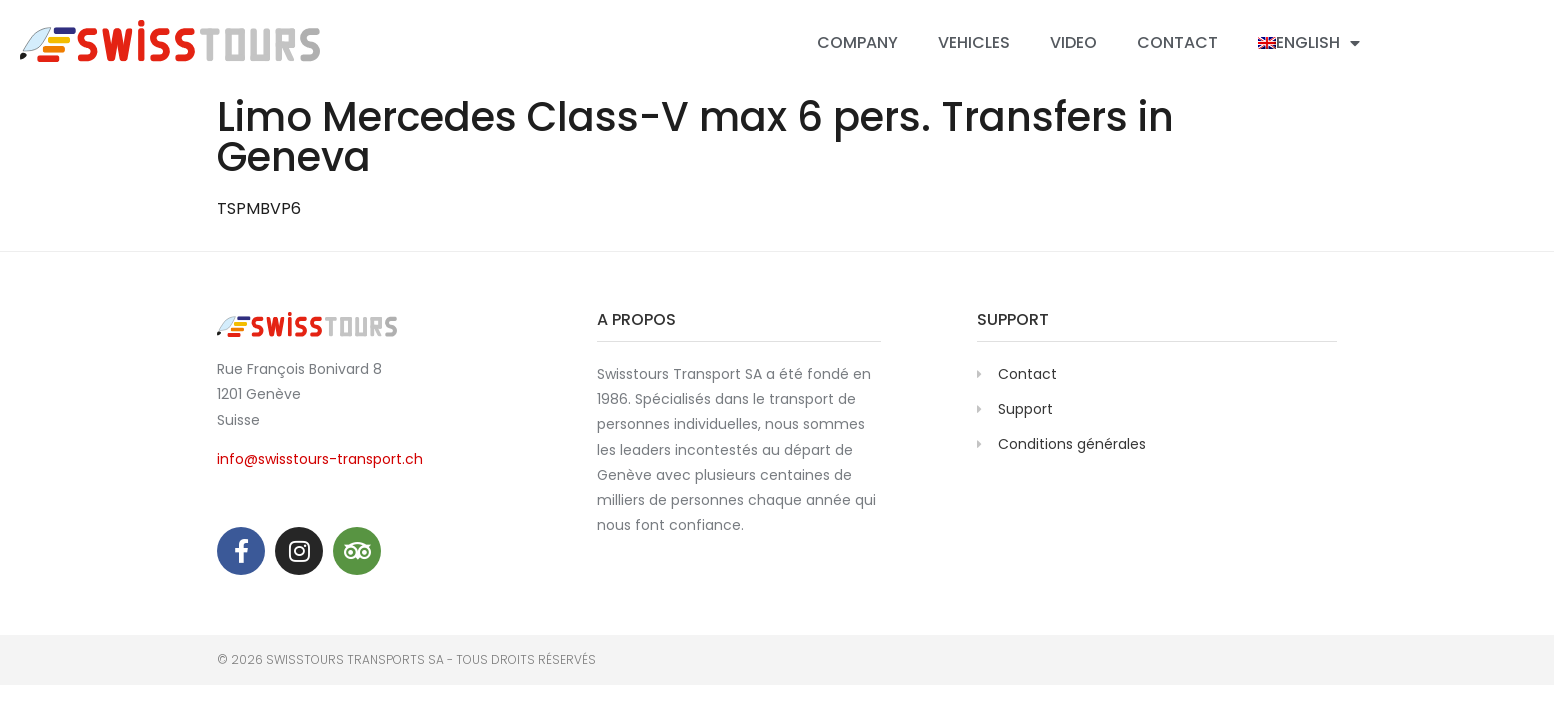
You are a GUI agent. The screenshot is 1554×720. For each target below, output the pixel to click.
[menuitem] (1309, 43)
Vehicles (974, 42)
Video (1073, 42)
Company (857, 42)
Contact (1177, 42)
